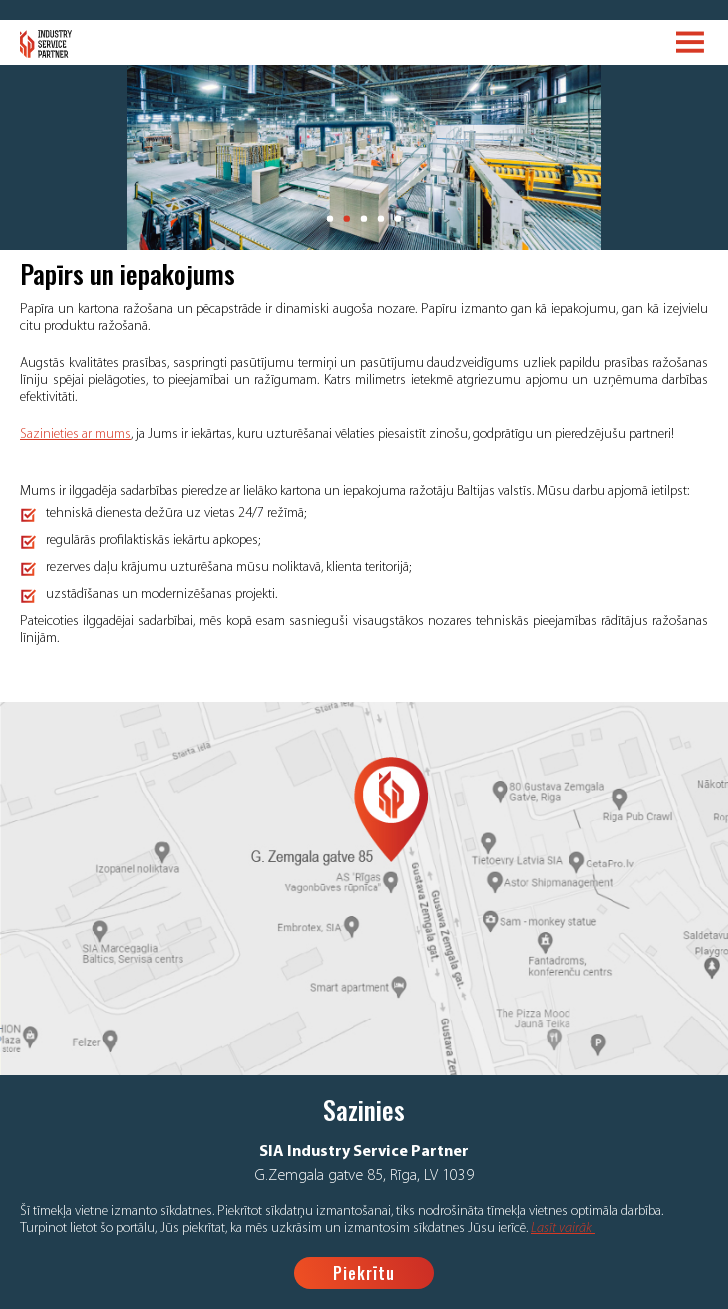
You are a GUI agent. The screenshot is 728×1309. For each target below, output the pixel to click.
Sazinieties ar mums (75, 434)
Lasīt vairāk (563, 1228)
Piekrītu (364, 1273)
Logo (46, 44)
